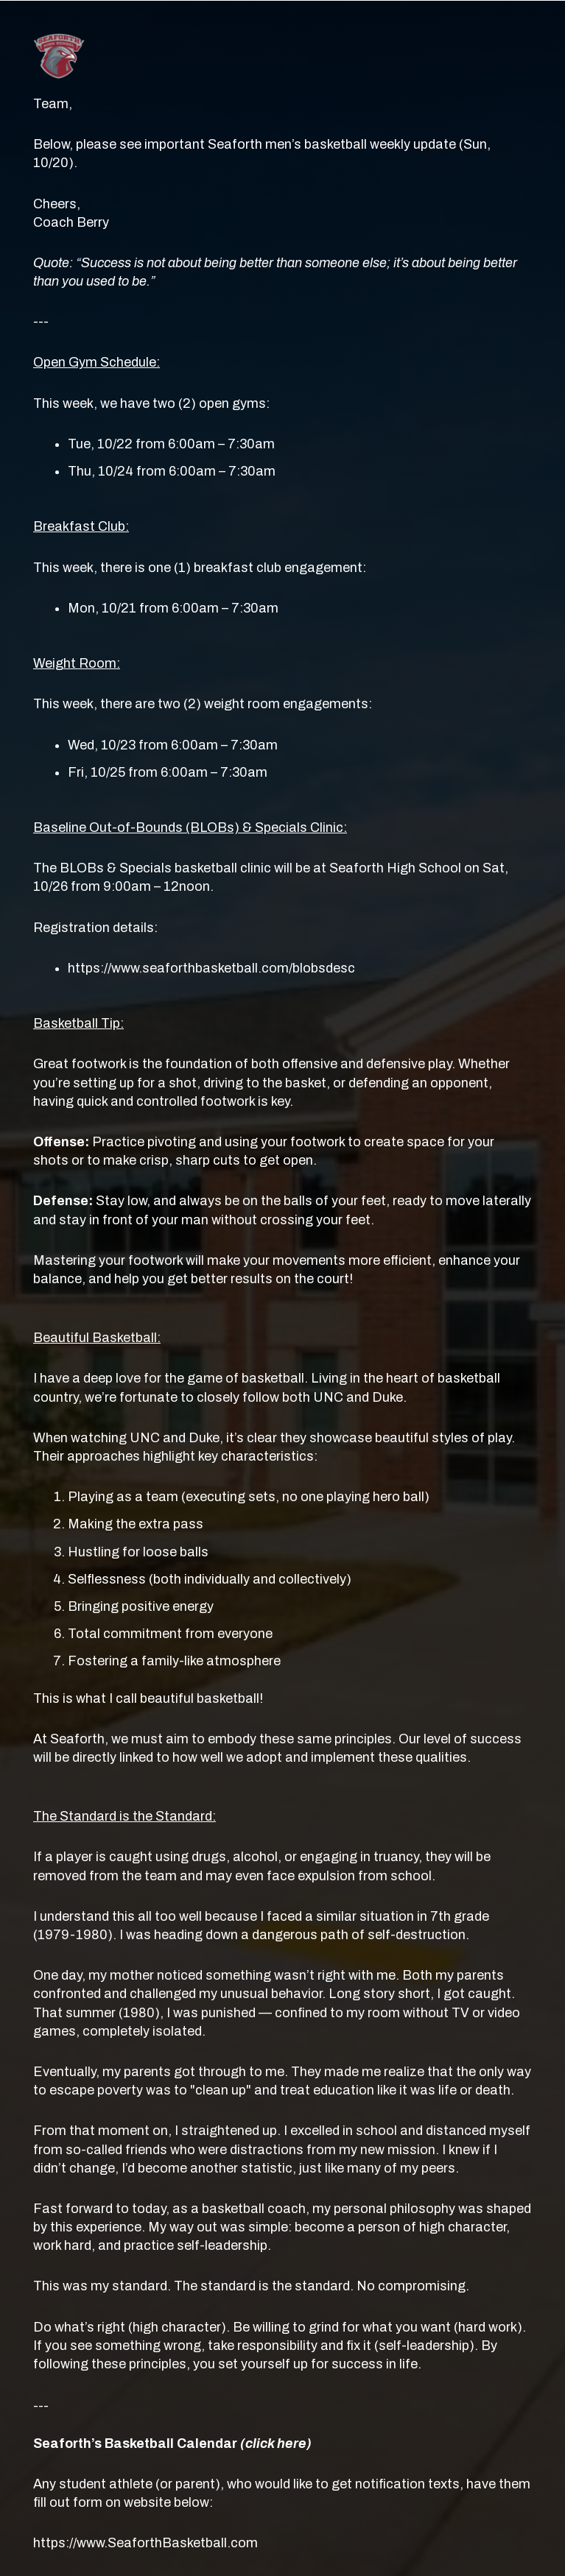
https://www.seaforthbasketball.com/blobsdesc (211, 968)
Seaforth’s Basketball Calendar (172, 2443)
